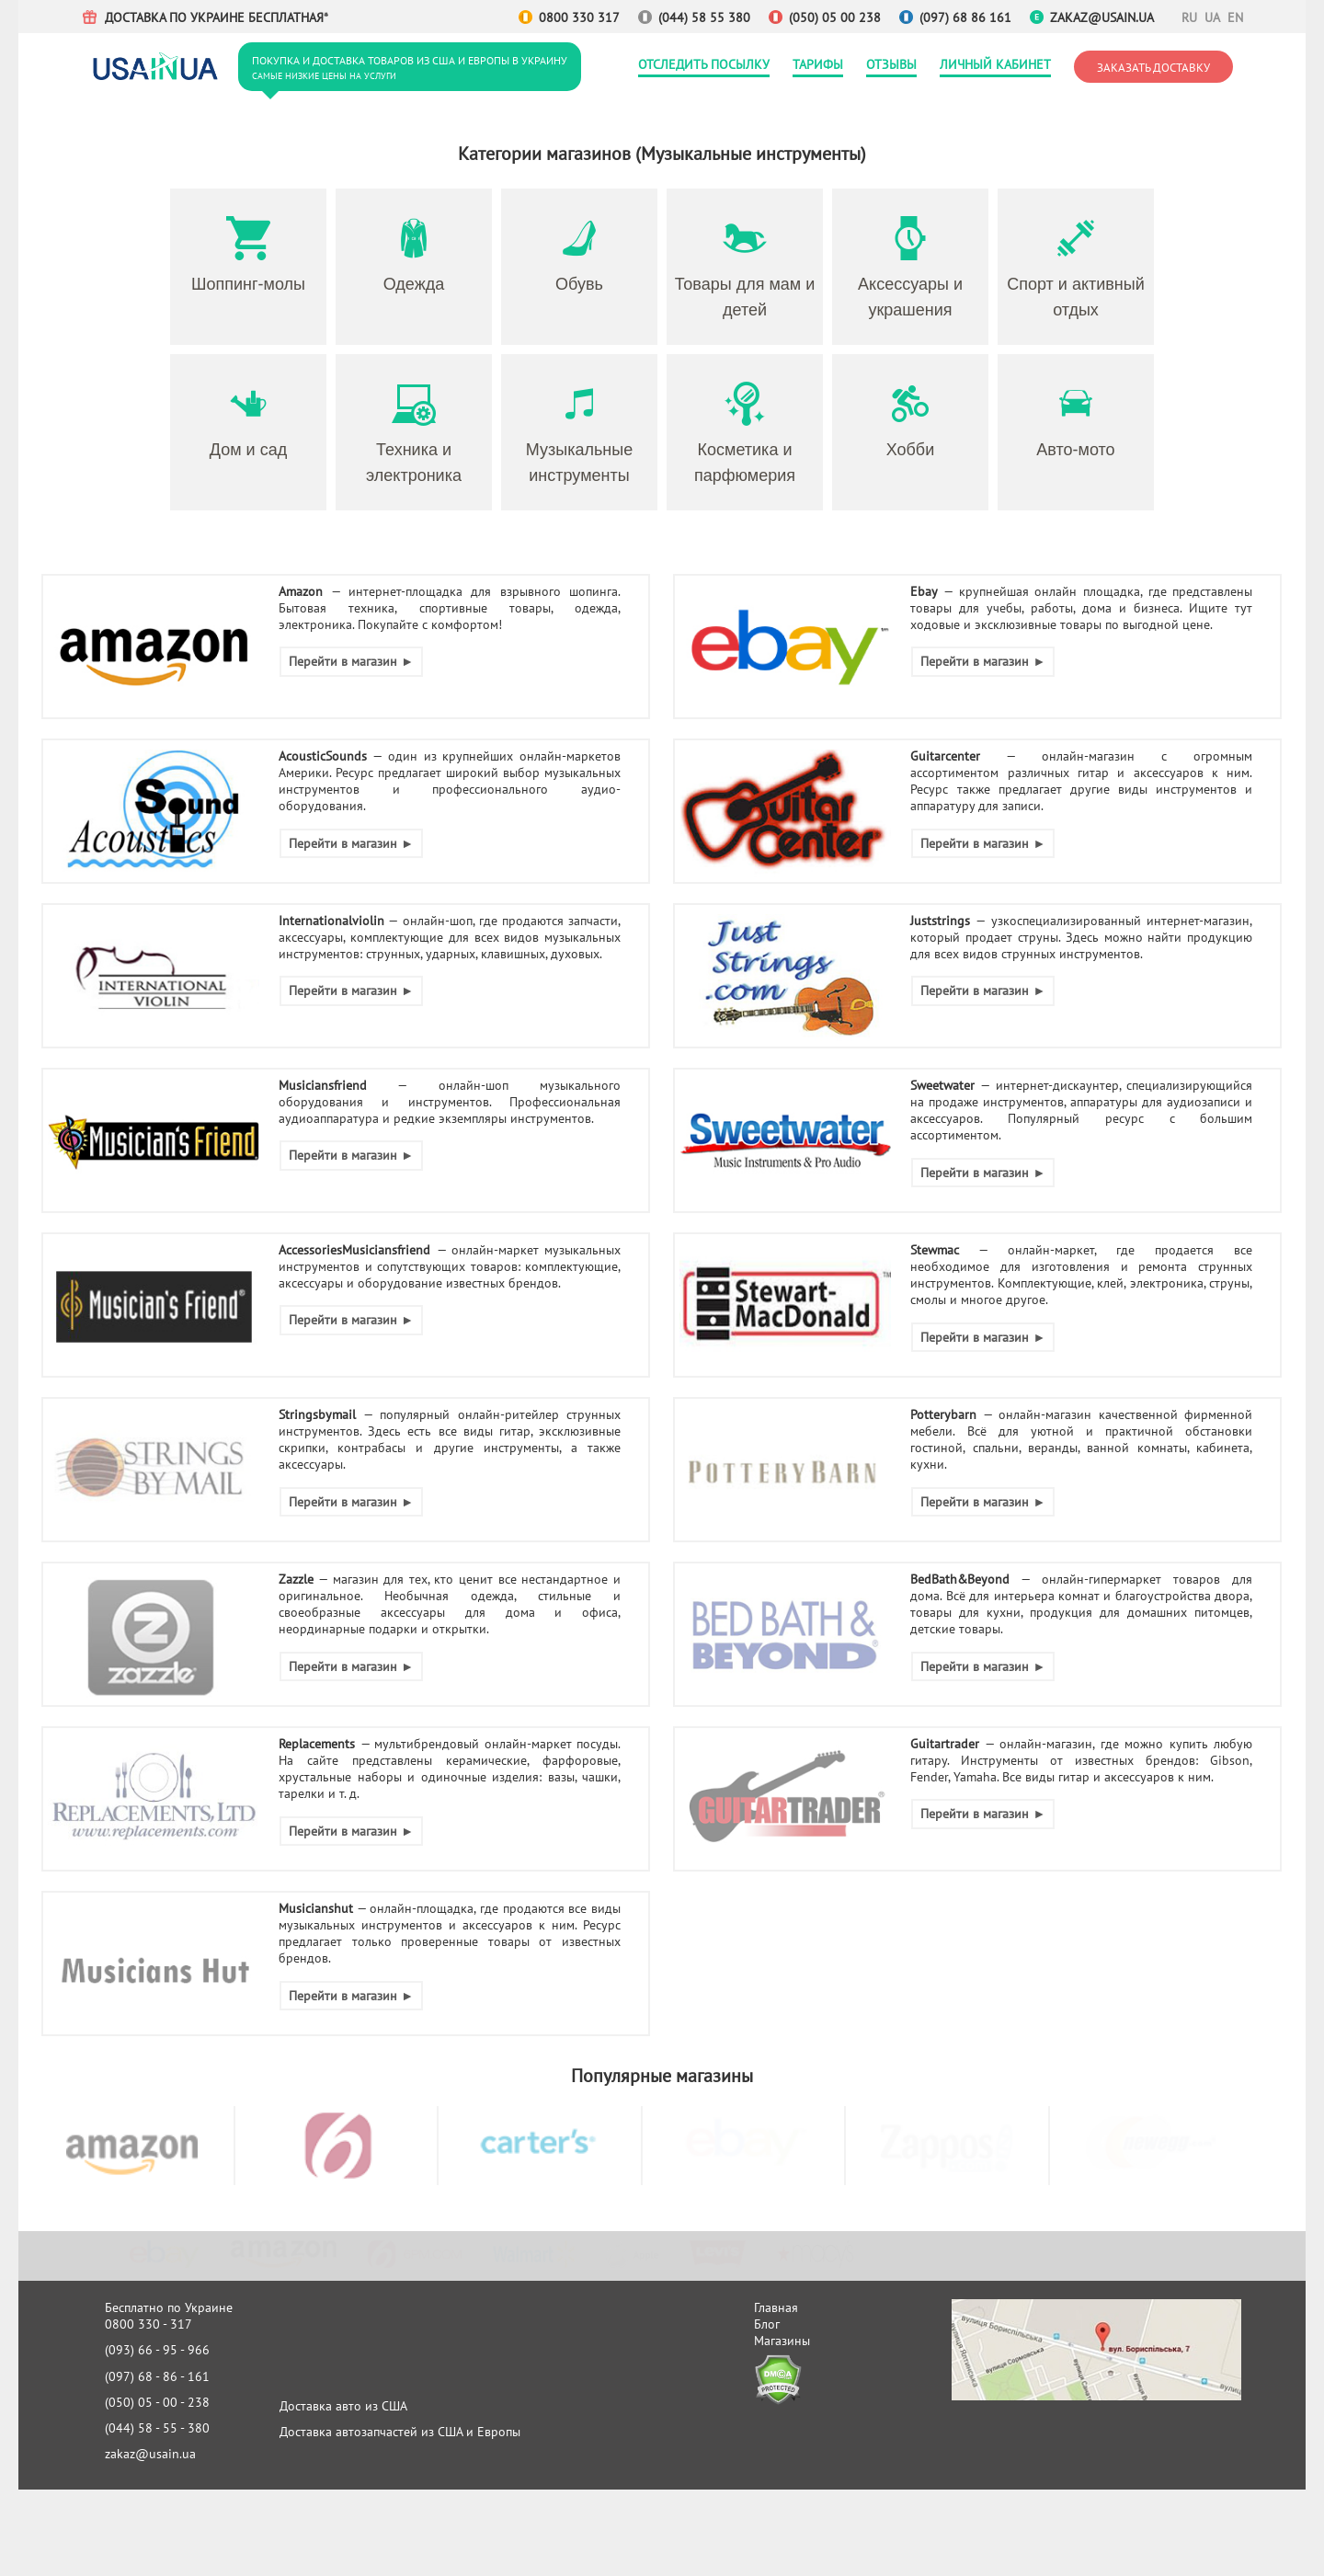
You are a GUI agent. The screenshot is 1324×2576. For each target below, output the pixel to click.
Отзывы (891, 64)
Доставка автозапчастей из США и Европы (400, 2431)
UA (1211, 17)
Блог (767, 2324)
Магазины (782, 2340)
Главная (776, 2307)
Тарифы (818, 64)
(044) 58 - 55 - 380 (157, 2428)
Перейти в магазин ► (351, 661)
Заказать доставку (1153, 67)
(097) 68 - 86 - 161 (157, 2376)
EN (1234, 17)
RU (1188, 17)
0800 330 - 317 (148, 2324)
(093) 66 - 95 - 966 (157, 2349)
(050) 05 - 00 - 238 (157, 2402)
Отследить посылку (704, 64)
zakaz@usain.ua (1102, 17)
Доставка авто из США (343, 2406)
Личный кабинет (995, 64)
